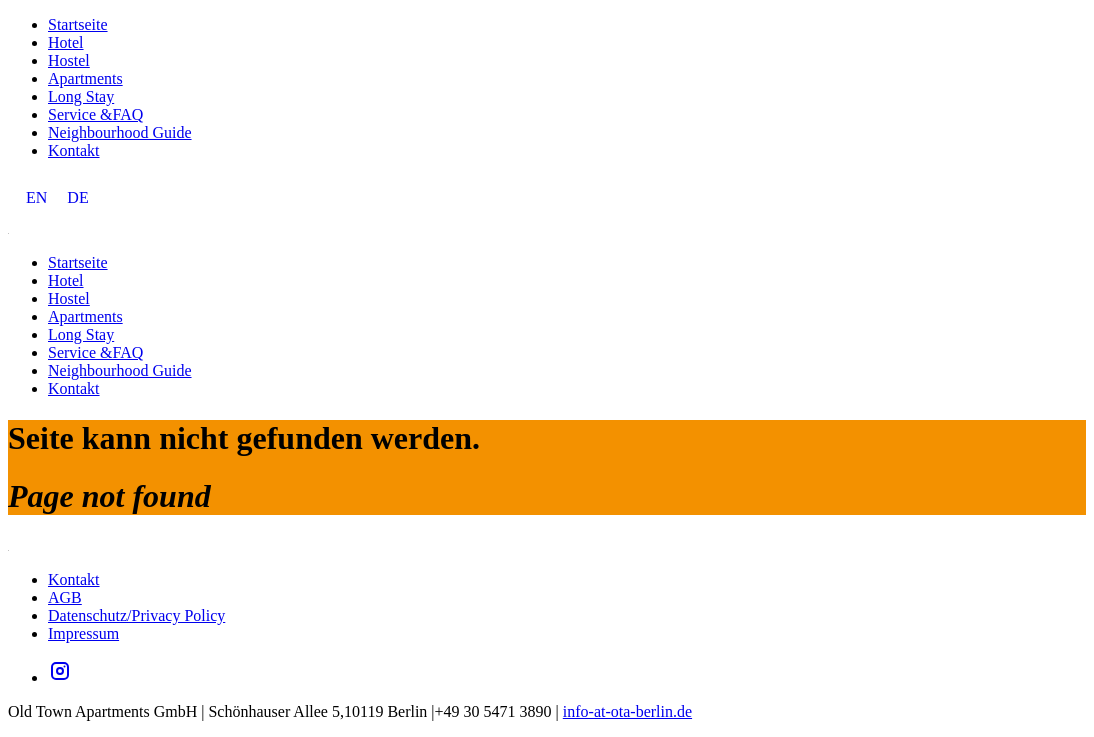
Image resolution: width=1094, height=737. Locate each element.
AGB (65, 597)
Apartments (85, 78)
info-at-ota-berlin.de (627, 711)
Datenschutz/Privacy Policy (136, 615)
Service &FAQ (95, 114)
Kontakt (74, 150)
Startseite (78, 24)
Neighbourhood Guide (120, 132)
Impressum (83, 633)
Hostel (69, 60)
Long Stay (81, 96)
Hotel (66, 42)
